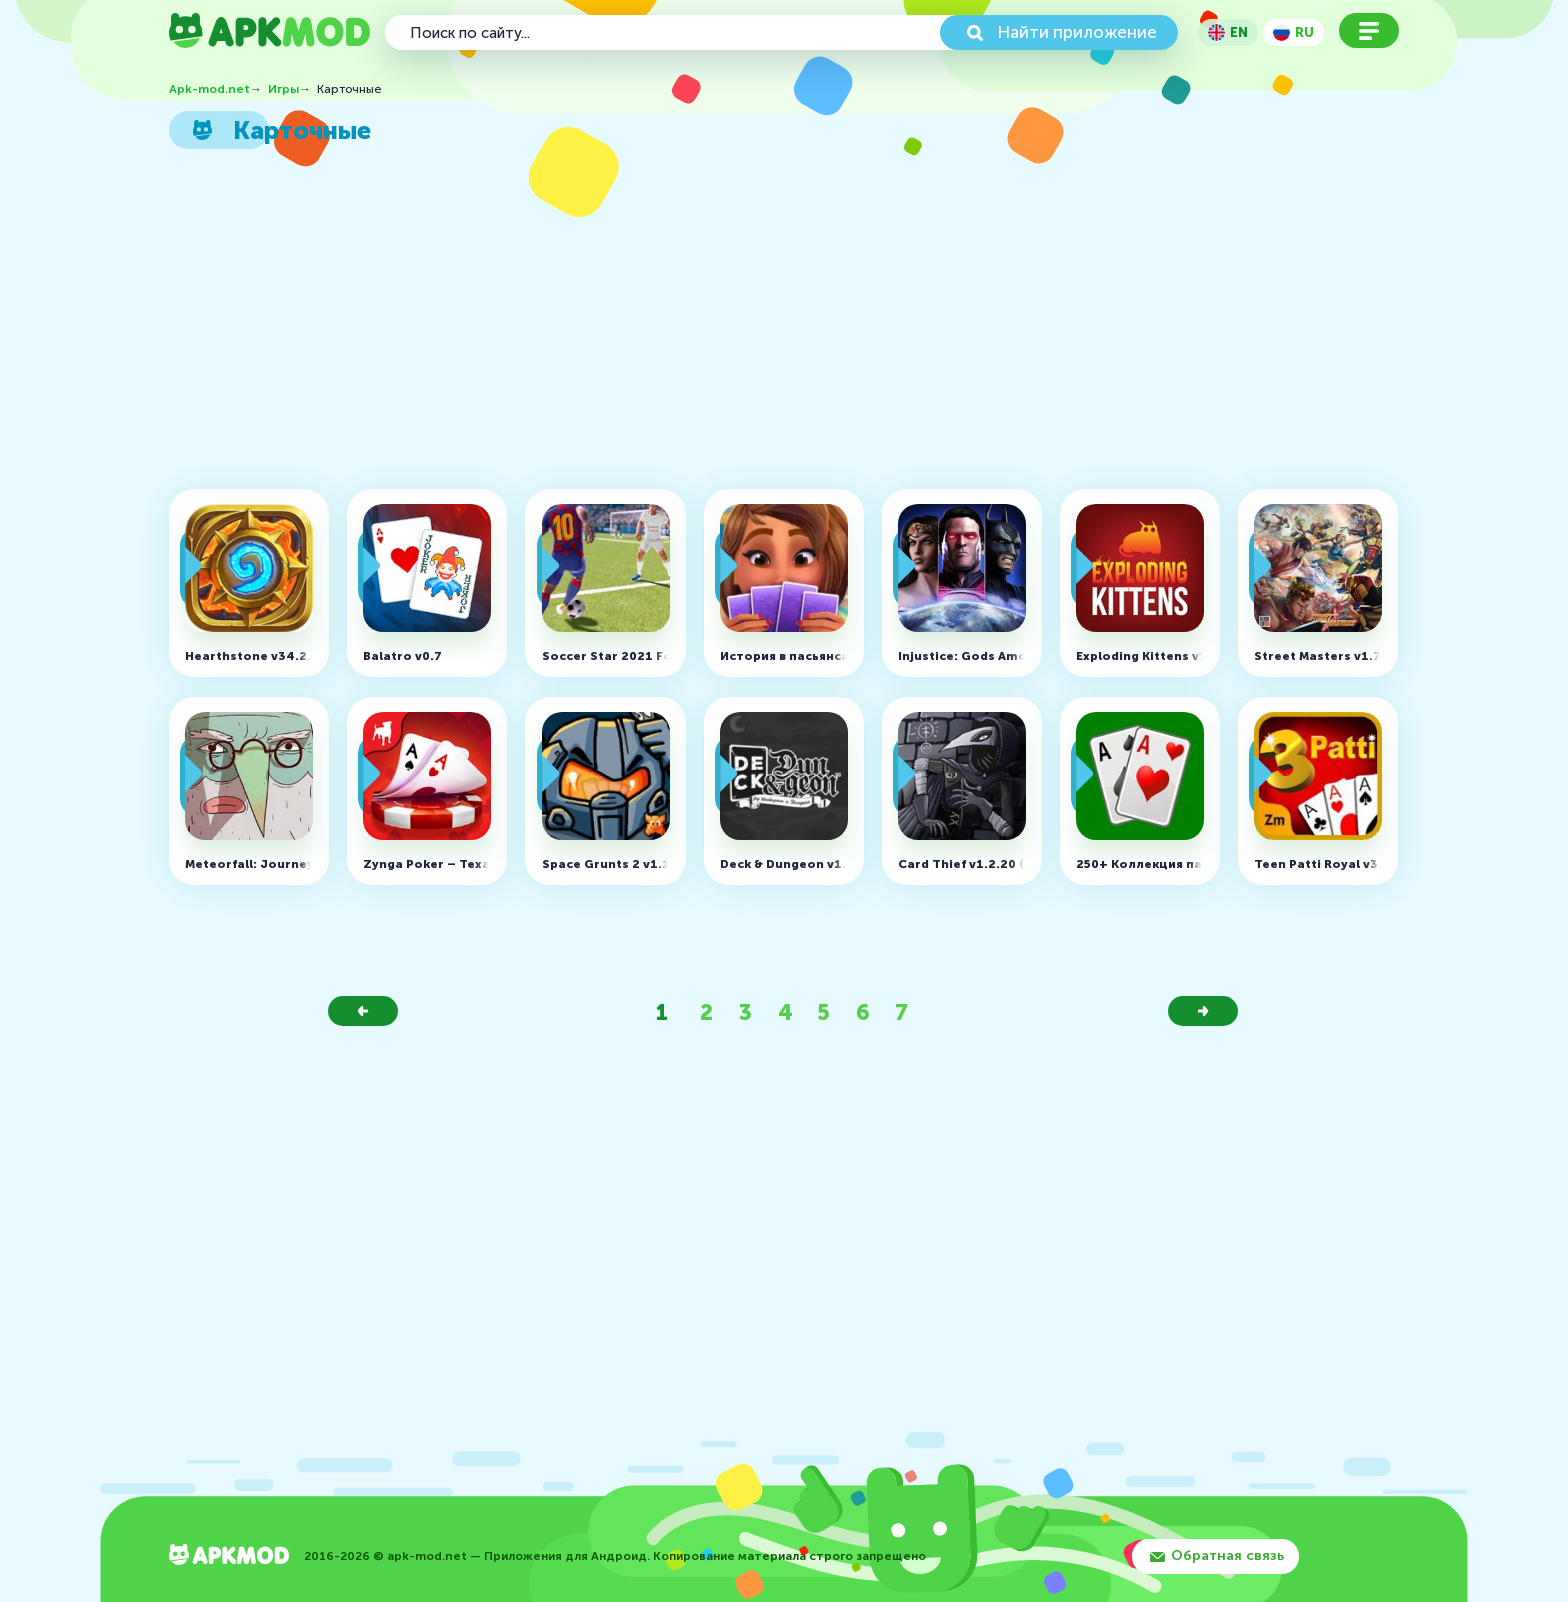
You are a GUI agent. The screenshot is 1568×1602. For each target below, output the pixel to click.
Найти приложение (1077, 32)
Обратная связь (1227, 1555)
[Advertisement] (775, 325)
